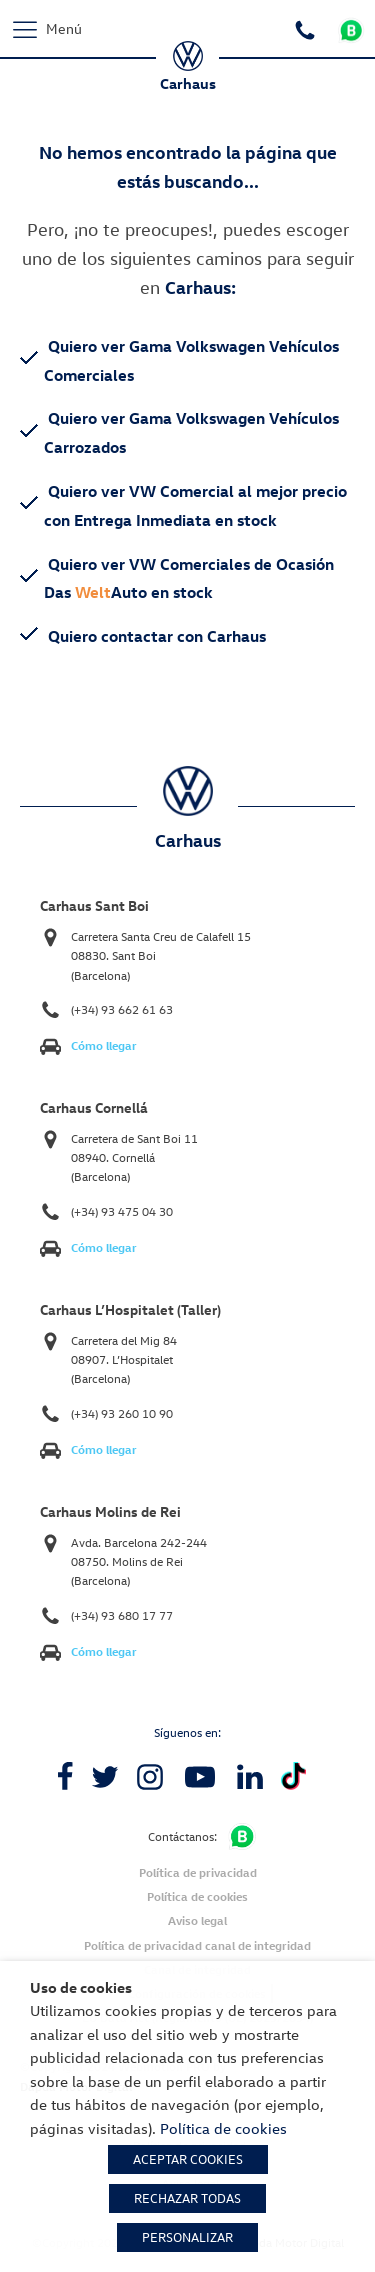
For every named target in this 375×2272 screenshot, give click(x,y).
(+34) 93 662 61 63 (122, 1009)
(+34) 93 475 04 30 (122, 1211)
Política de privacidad (198, 1872)
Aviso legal (197, 1920)
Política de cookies (197, 1896)
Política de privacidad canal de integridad (197, 1945)
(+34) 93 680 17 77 (122, 1615)
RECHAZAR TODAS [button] (187, 2198)
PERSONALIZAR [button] (187, 2237)
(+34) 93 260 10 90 (122, 1413)
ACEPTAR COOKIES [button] (188, 2159)
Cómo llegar (104, 1045)
